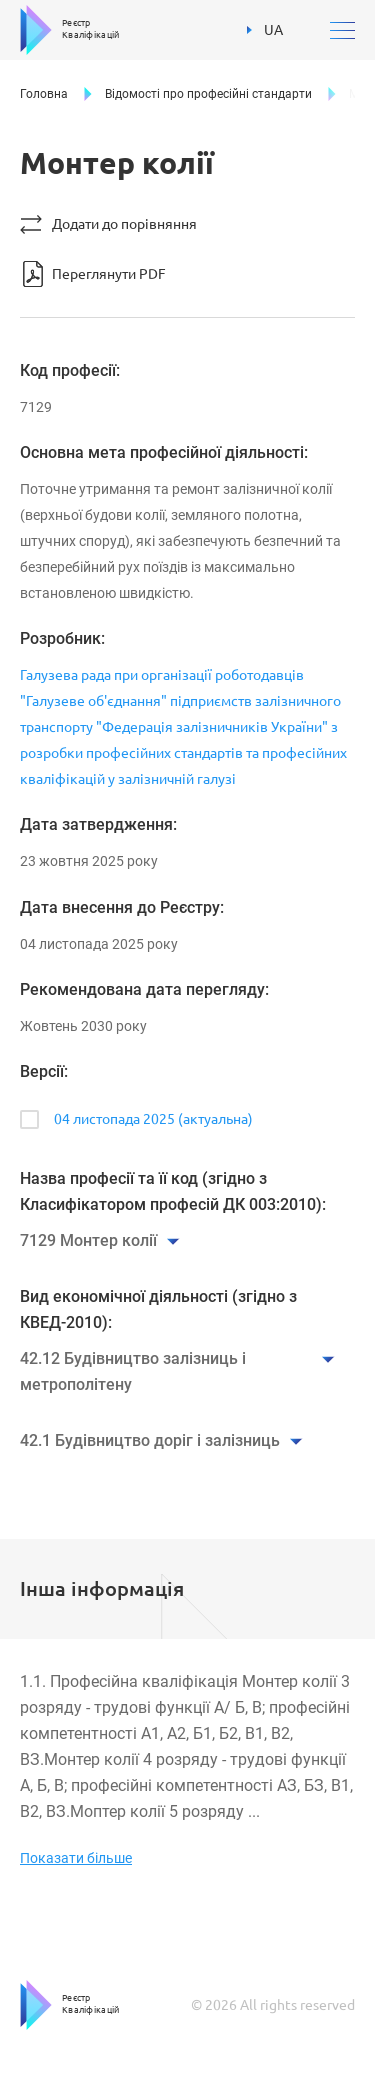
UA (265, 30)
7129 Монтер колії (88, 1240)
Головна (44, 94)
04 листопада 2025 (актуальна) (153, 1119)
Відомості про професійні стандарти (208, 94)
